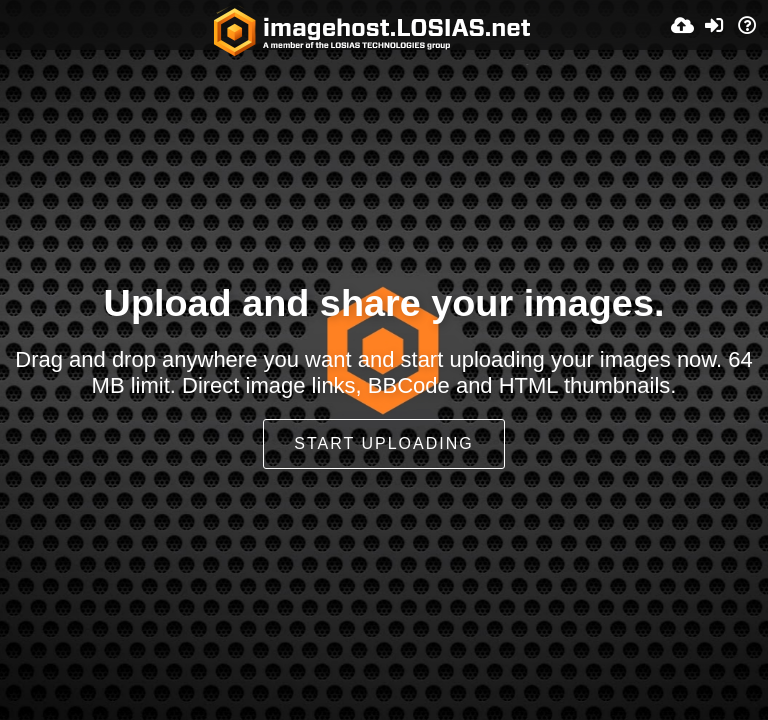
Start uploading (383, 443)
